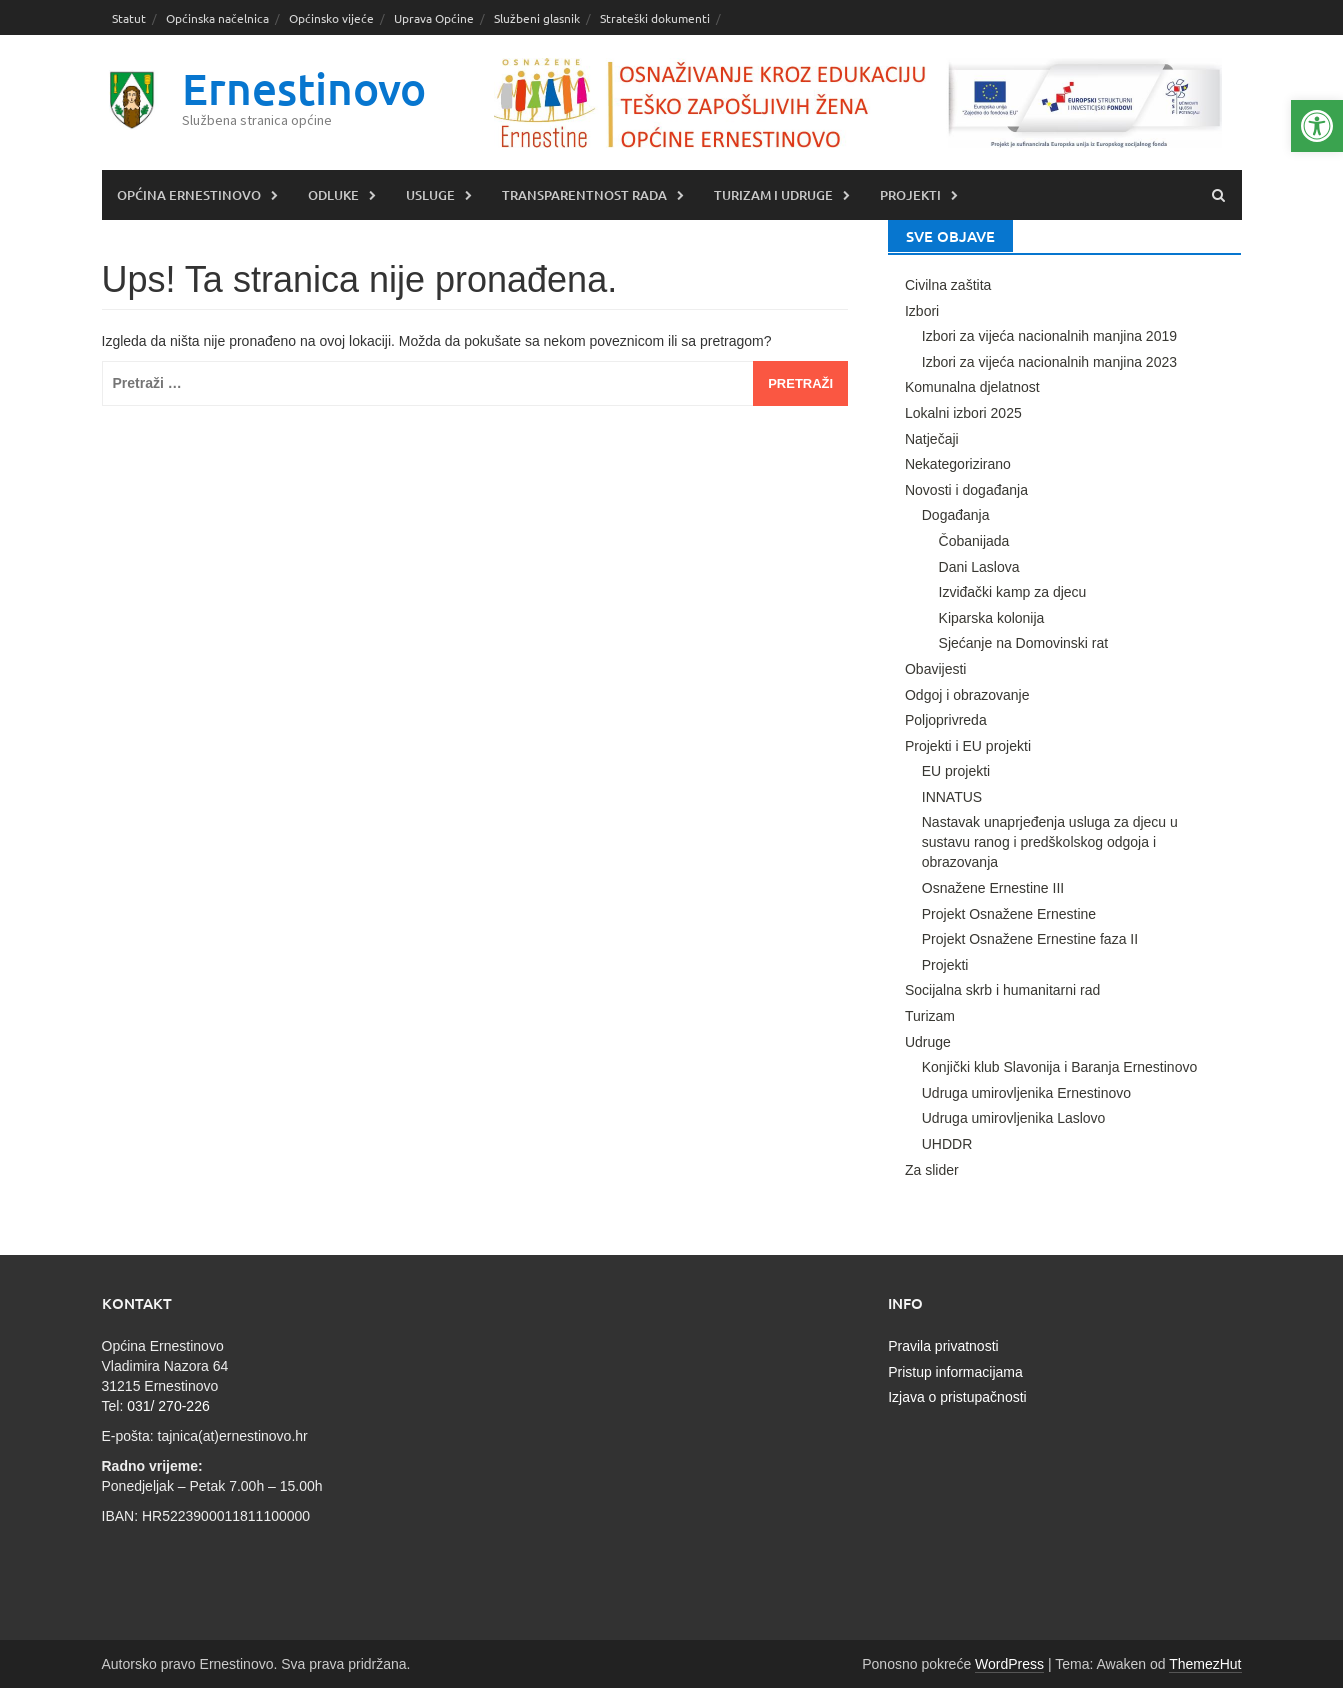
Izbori (922, 311)
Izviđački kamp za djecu (1013, 592)
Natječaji (932, 439)
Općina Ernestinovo (189, 195)
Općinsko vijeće (331, 18)
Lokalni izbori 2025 (963, 413)
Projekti (910, 195)
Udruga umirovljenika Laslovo (1014, 1118)
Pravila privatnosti (943, 1346)
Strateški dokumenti (655, 18)
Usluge (430, 195)
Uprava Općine (434, 18)
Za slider (932, 1170)
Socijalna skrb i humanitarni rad (1002, 990)
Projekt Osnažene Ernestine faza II (1030, 939)
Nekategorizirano (958, 464)
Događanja (956, 515)
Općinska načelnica (217, 18)
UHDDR (947, 1144)
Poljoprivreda (946, 720)
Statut (129, 18)
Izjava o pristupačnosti (957, 1397)
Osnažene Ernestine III (993, 888)
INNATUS (952, 797)
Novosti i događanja (966, 490)
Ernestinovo (304, 88)
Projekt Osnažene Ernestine (1009, 914)
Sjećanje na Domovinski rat (1024, 643)
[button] (1317, 126)
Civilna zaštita (948, 285)
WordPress (1009, 1664)
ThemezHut (1205, 1664)
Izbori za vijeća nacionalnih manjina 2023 (1049, 362)
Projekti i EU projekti (968, 746)
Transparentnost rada (584, 195)
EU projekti (956, 771)
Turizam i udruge (773, 195)
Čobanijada (974, 541)
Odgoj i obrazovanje (967, 695)
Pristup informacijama (955, 1372)
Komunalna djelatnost (972, 387)
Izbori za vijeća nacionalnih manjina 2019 (1049, 336)
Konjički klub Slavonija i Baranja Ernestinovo (1059, 1067)
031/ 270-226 (168, 1406)
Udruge (928, 1042)
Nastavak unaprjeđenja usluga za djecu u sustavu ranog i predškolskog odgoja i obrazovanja (1050, 842)
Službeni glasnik (537, 18)
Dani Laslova (979, 567)
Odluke (333, 195)
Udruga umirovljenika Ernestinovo (1026, 1093)
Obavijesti (935, 669)
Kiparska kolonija (992, 618)
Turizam (930, 1016)
